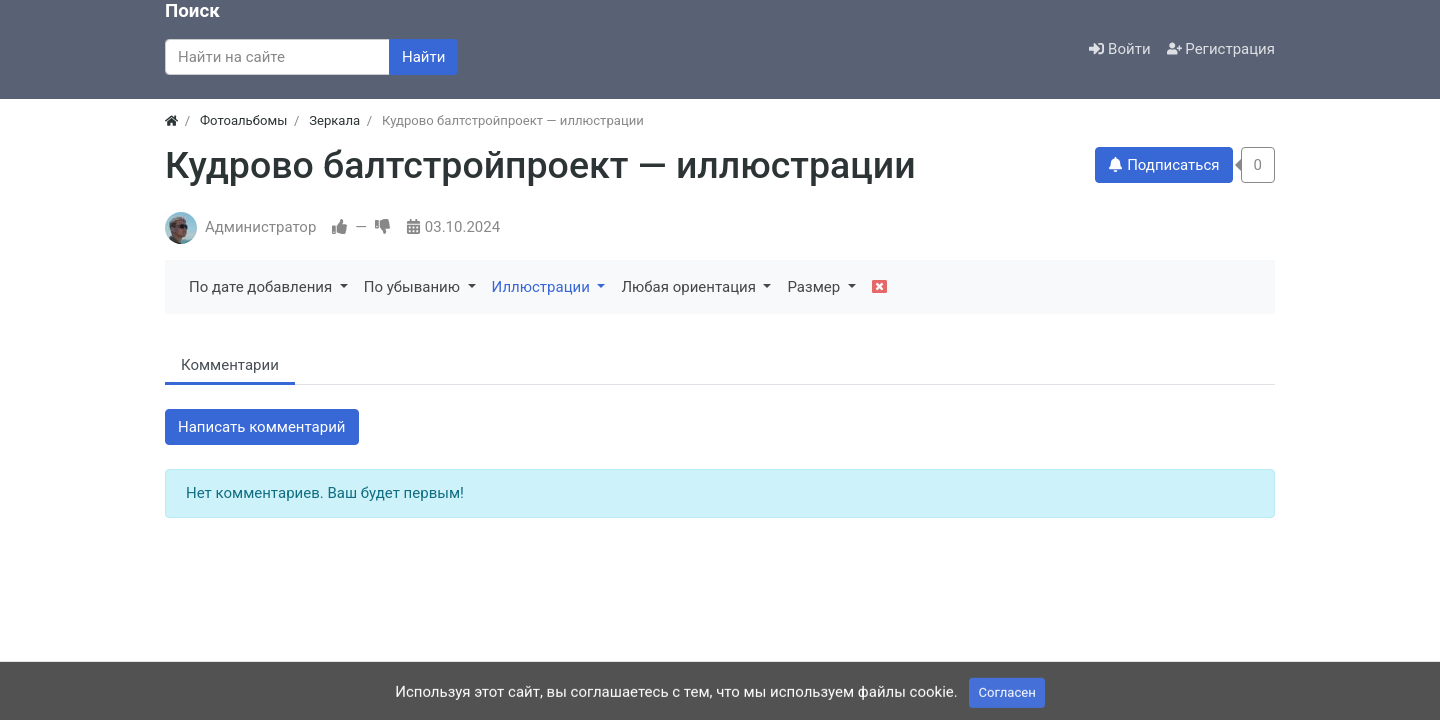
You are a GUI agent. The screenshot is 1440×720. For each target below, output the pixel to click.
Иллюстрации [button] (543, 287)
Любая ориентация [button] (690, 287)
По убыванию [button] (414, 287)
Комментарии (230, 365)
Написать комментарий (262, 427)
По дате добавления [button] (262, 287)
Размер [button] (815, 287)
